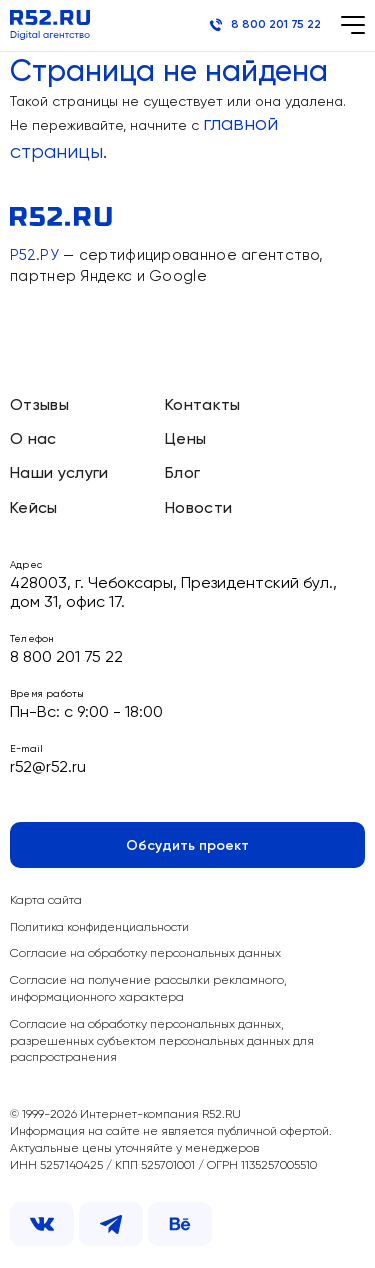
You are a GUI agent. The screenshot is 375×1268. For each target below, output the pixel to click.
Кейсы (34, 509)
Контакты (203, 406)
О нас (33, 440)
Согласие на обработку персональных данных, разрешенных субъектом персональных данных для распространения (162, 1042)
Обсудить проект (187, 846)
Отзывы (39, 406)
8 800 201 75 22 (265, 25)
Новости (198, 509)
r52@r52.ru (48, 768)
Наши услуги (59, 474)
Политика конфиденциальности (99, 928)
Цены (185, 440)
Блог (182, 474)
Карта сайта (46, 901)
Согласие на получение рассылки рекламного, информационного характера (148, 989)
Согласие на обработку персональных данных (145, 954)
